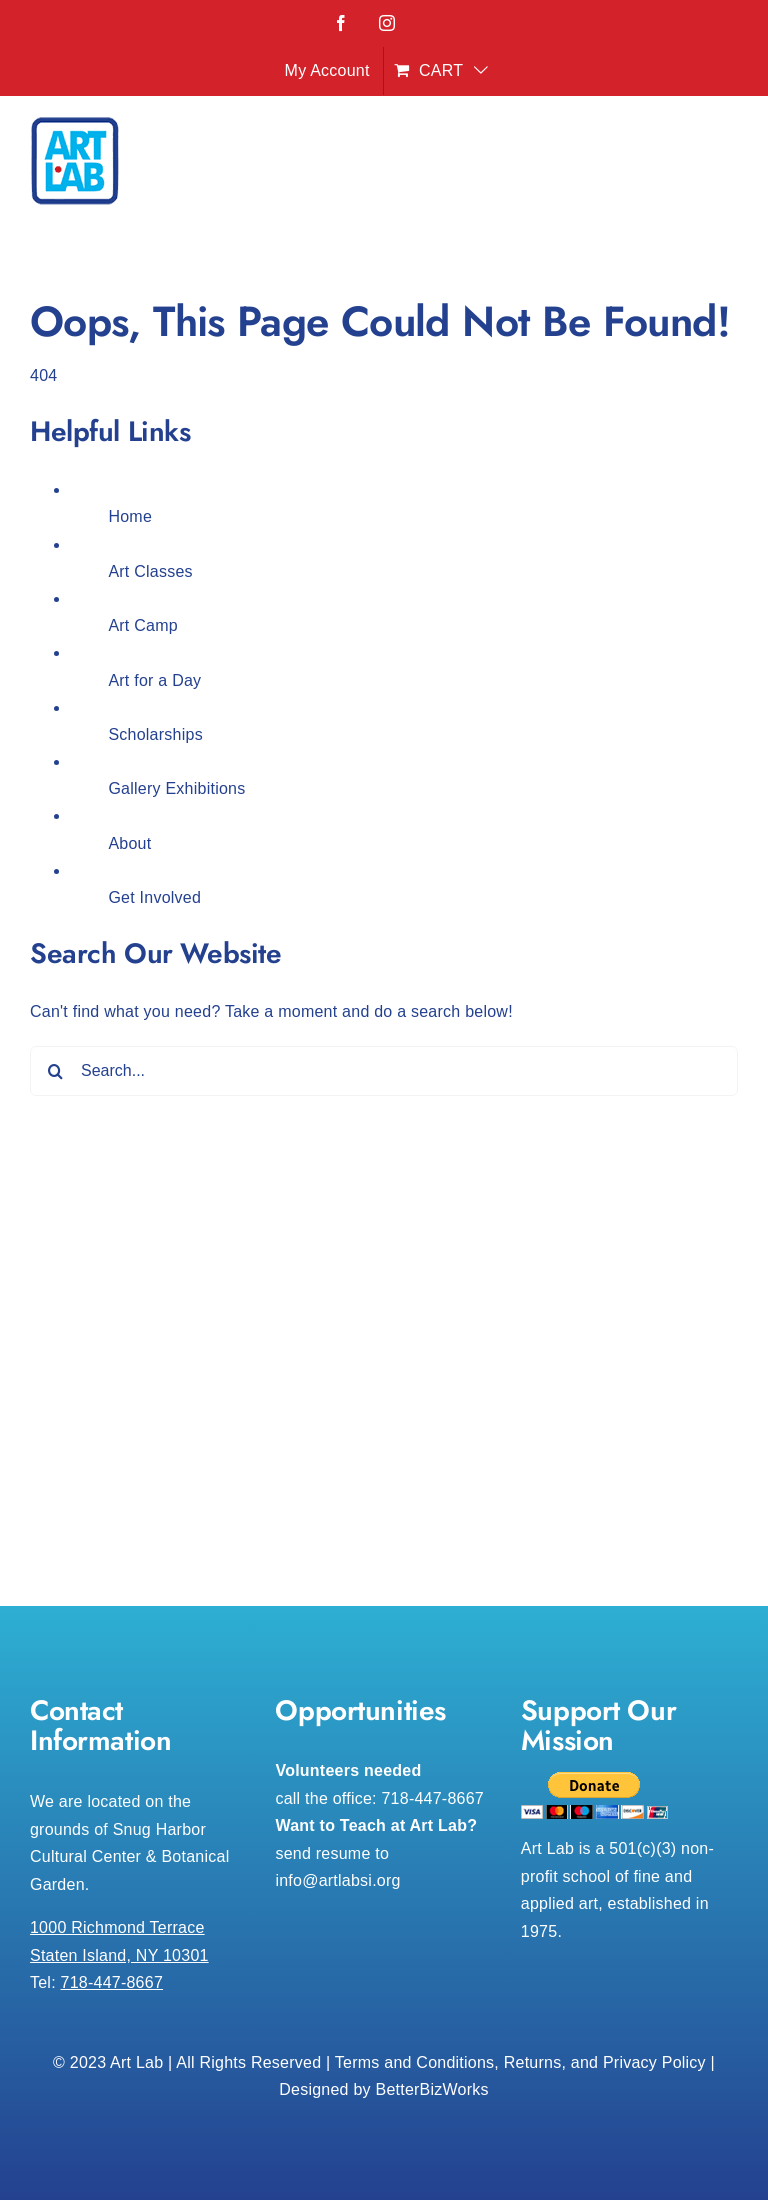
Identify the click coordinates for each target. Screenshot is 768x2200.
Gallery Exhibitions (176, 788)
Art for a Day (154, 680)
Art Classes (150, 571)
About (129, 843)
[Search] (55, 1071)
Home (130, 516)
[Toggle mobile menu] (727, 166)
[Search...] (384, 1071)
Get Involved (154, 897)
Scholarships (155, 734)
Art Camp (143, 625)
